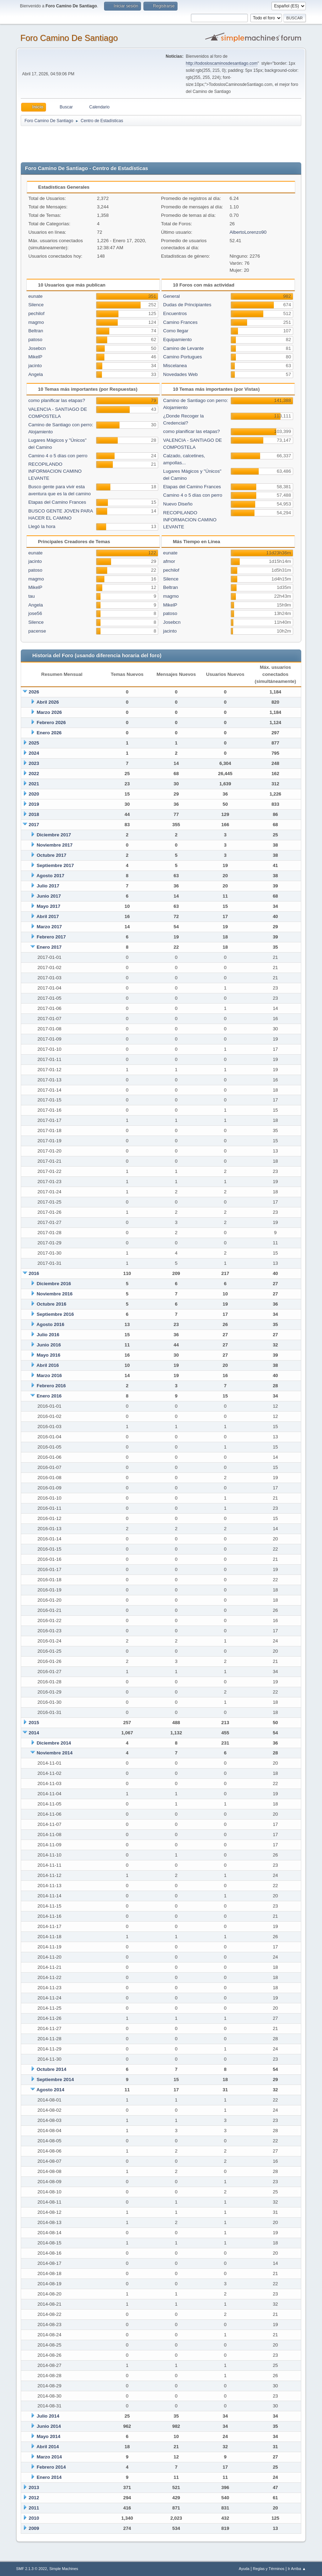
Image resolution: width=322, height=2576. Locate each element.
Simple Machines (63, 2568)
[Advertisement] (144, 142)
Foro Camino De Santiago (69, 38)
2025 (34, 743)
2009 (34, 2528)
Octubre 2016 (51, 1304)
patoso (35, 339)
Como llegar (175, 330)
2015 (34, 1722)
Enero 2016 (49, 1396)
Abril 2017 (48, 916)
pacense (37, 631)
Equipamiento (177, 339)
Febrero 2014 (51, 2467)
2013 (34, 2487)
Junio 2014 (49, 2426)
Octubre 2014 (51, 2069)
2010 (34, 2518)
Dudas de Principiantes (187, 304)
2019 (34, 804)
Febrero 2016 (51, 1385)
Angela (35, 374)
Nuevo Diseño (178, 504)
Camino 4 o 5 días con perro (57, 455)
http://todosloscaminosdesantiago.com (222, 63)
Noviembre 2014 (54, 1752)
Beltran (35, 330)
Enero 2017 (49, 947)
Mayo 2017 (48, 906)
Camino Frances (180, 322)
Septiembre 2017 (55, 865)
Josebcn (37, 348)
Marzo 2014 (49, 2456)
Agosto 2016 (50, 1324)
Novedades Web (180, 374)
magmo (36, 322)
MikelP (35, 356)
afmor (169, 561)
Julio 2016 (48, 1334)
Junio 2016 (49, 1344)
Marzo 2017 (49, 926)
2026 (34, 692)
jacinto (35, 365)
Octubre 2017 (51, 855)
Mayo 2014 (48, 2436)
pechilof (36, 313)
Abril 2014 (48, 2446)
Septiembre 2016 (55, 1314)
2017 (34, 824)
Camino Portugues (182, 356)
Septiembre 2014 (55, 2079)
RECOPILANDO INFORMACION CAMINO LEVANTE (55, 471)
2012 (34, 2497)
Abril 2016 (48, 1365)
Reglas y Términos (268, 2568)
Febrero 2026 (51, 722)
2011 (34, 2508)
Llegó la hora (41, 526)
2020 (34, 794)
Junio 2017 (49, 896)
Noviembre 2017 (54, 845)
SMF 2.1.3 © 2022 (31, 2568)
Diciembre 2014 (54, 1743)
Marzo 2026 (49, 712)
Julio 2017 (48, 885)
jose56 (35, 613)
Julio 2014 (48, 2416)
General (171, 296)
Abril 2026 (48, 702)
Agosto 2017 (50, 875)
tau (31, 596)
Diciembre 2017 (54, 834)
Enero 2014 (49, 2477)
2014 (34, 1732)
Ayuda (244, 2568)
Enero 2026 (49, 732)
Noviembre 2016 (54, 1293)
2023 (34, 763)
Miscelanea (175, 365)
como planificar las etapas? (56, 400)
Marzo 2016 (49, 1375)
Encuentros (175, 313)
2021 (34, 783)
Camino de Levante (183, 348)
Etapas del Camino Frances (57, 502)
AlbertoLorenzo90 (248, 232)
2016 (34, 1273)
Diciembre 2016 (54, 1283)
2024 (34, 753)
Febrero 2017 (51, 937)
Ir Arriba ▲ (297, 2568)
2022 (34, 773)
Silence (36, 304)
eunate (35, 296)
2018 (34, 814)
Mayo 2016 (48, 1355)
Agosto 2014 (50, 2089)
